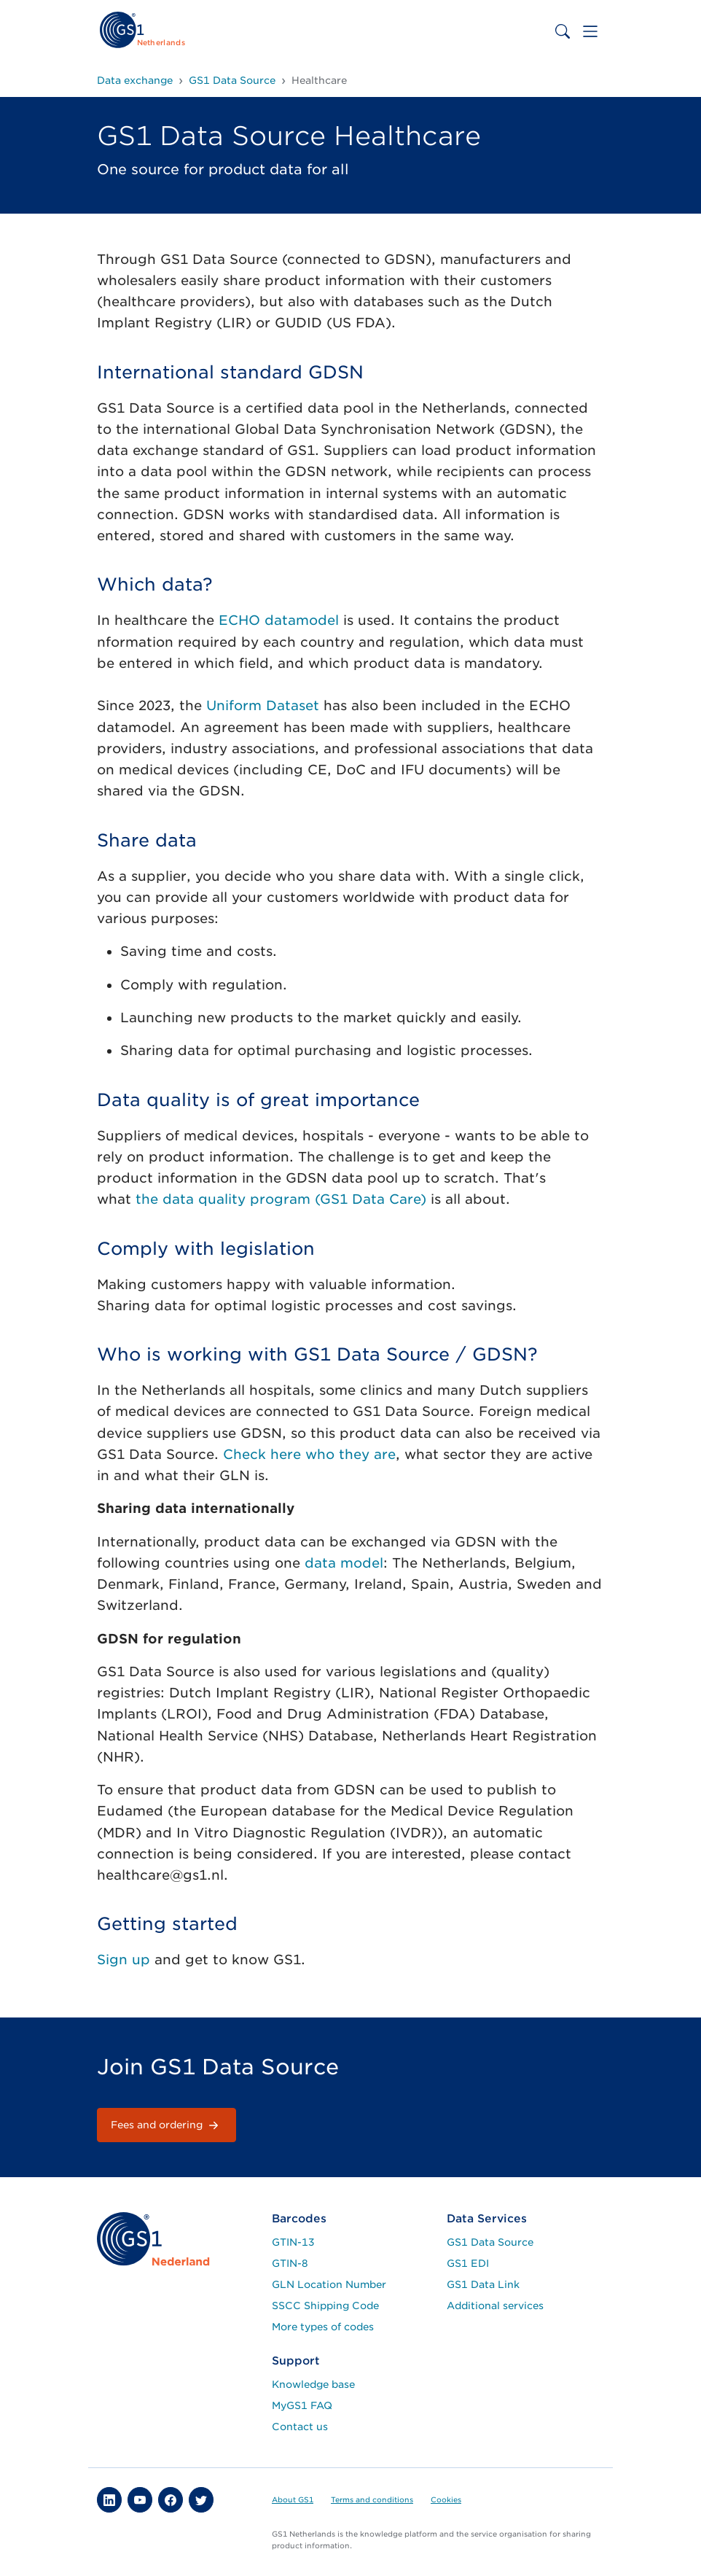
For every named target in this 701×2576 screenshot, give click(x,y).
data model (344, 1563)
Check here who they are (309, 1454)
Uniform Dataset (262, 705)
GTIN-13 (293, 2242)
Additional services (495, 2305)
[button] (109, 2499)
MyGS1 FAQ (302, 2405)
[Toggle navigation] (590, 31)
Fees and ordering (166, 2125)
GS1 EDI (468, 2263)
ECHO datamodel (279, 620)
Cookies (446, 2499)
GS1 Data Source (490, 2242)
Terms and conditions (372, 2499)
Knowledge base (313, 2384)
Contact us (300, 2426)
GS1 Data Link (483, 2284)
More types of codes (323, 2326)
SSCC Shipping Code (325, 2305)
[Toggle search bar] (562, 31)
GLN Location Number (329, 2284)
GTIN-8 (290, 2263)
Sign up (123, 1959)
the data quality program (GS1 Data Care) (281, 1199)
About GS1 (292, 2499)
